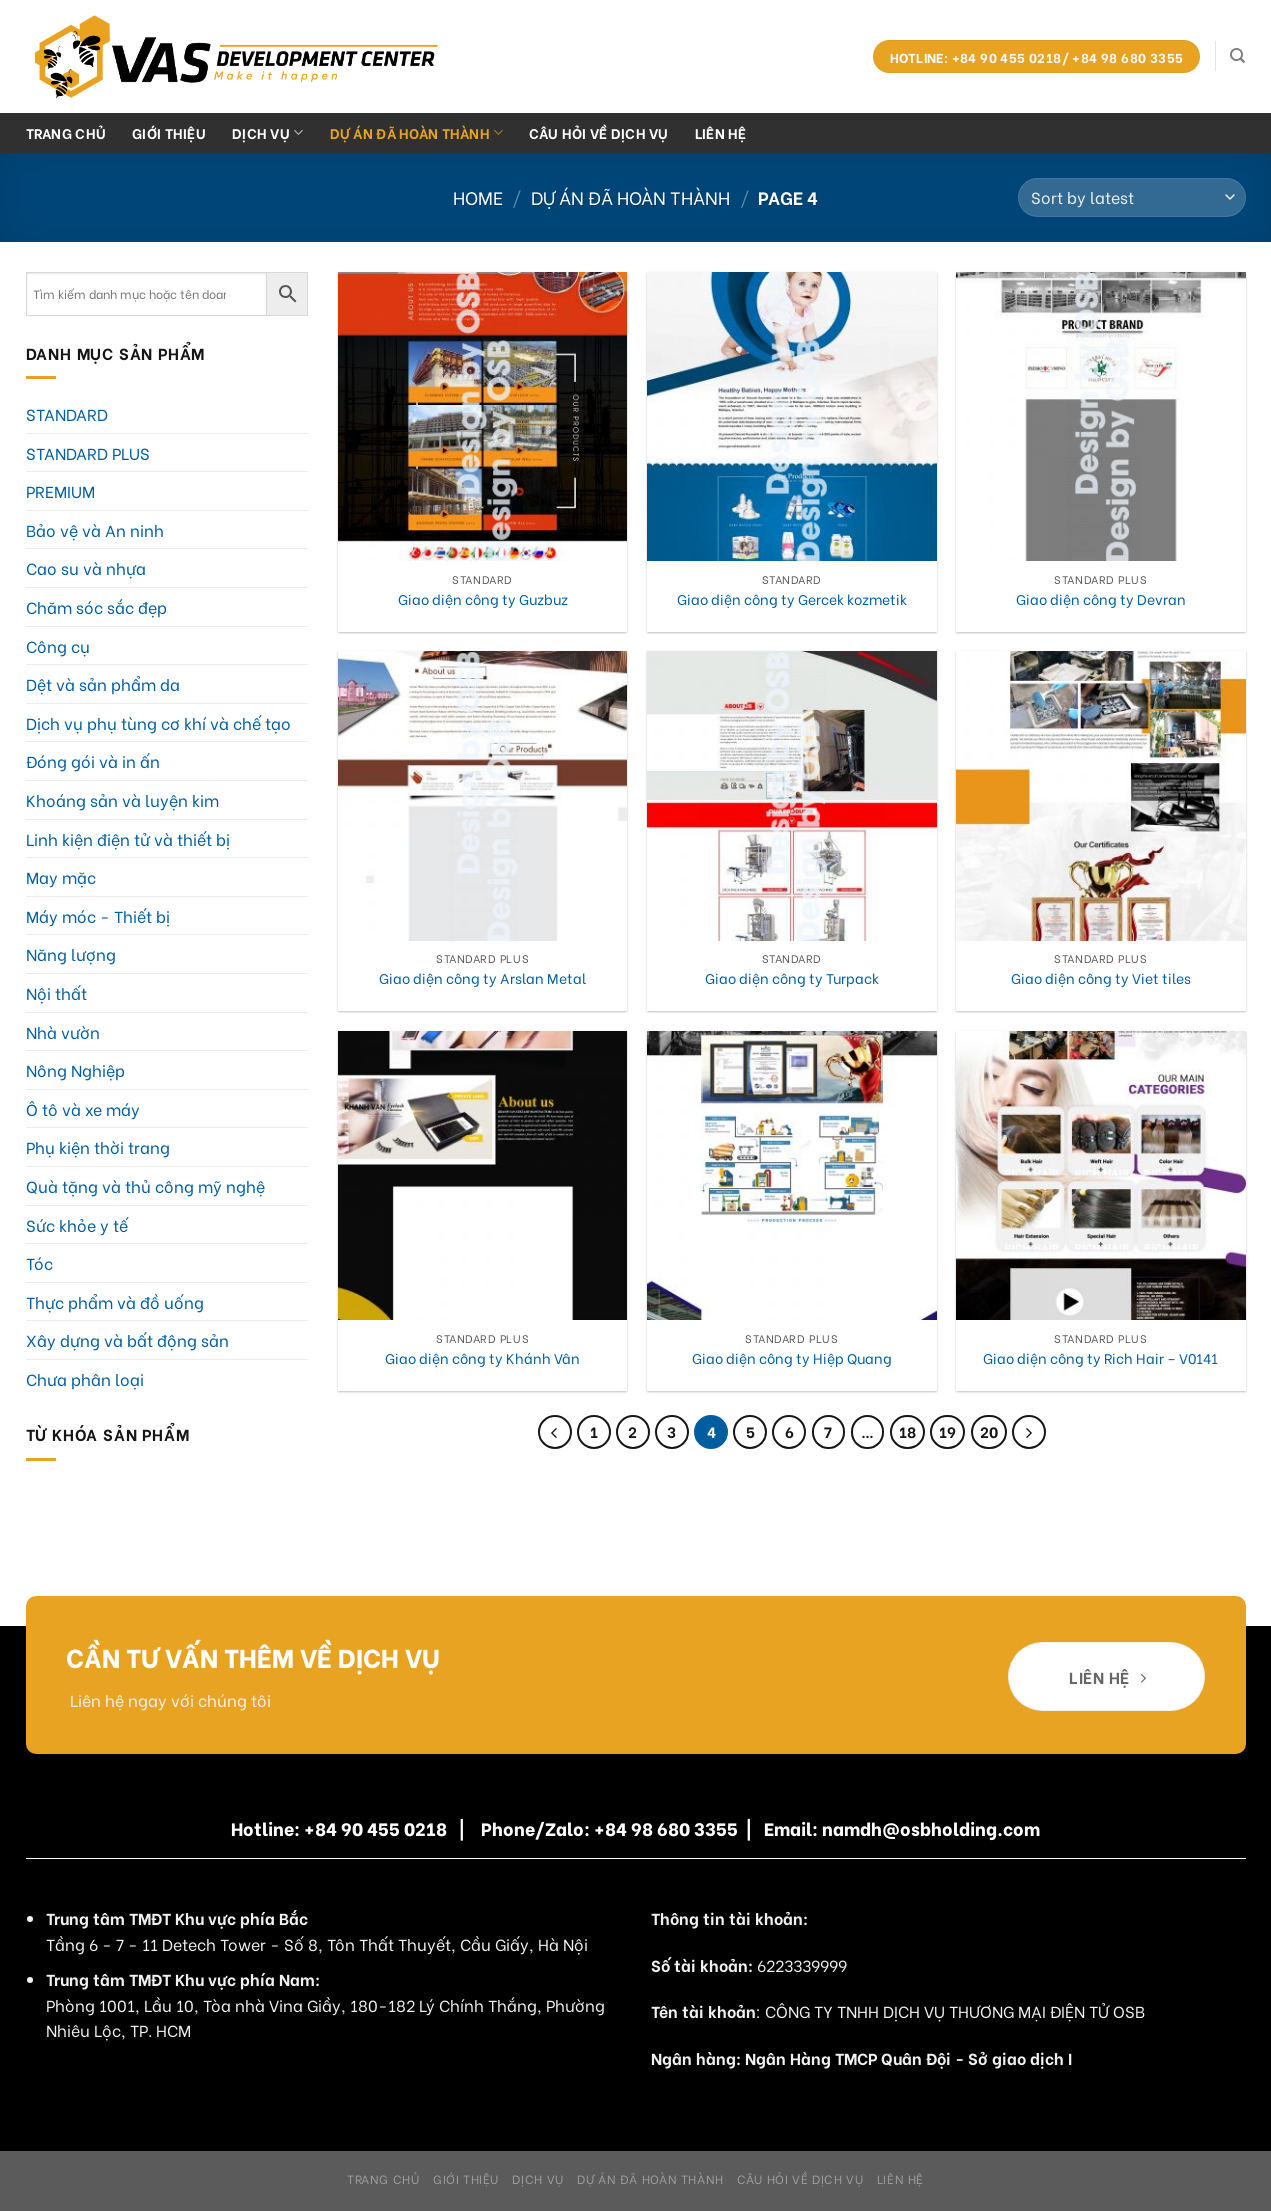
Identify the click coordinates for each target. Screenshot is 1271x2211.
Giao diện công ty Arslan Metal (482, 978)
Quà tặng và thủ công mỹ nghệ (145, 1185)
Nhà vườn (63, 1031)
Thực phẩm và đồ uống (115, 1301)
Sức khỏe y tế (77, 1224)
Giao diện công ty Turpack (792, 978)
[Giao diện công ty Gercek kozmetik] (792, 417)
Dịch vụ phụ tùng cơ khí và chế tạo (158, 722)
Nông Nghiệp (75, 1069)
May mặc (61, 876)
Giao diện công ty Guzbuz (483, 599)
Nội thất (56, 992)
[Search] (1237, 56)
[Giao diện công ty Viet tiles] (1101, 796)
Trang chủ (66, 132)
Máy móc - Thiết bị (98, 915)
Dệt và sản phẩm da (103, 683)
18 (907, 1431)
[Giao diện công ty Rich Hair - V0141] (1101, 1176)
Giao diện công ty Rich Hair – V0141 (1100, 1358)
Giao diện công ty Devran (1101, 599)
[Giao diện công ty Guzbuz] (483, 417)
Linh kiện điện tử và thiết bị (128, 838)
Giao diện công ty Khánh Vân (482, 1358)
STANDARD (67, 413)
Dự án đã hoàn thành (417, 132)
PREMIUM (60, 490)
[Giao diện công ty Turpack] (792, 796)
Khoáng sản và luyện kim (122, 799)
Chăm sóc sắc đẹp (96, 606)
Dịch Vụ (268, 132)
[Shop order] (1131, 197)
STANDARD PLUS (88, 452)
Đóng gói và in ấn (93, 760)
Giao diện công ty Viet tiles (1101, 978)
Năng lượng (71, 953)
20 (989, 1431)
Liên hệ (721, 132)
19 (947, 1431)
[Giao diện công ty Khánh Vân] (483, 1176)
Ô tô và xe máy (83, 1108)
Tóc (39, 1262)
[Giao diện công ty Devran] (1101, 417)
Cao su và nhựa (86, 567)
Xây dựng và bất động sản (127, 1339)
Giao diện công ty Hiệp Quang (792, 1358)
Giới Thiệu (169, 132)
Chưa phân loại (85, 1378)
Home (478, 196)
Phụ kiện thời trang (98, 1146)
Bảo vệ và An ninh (95, 529)
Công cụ (58, 645)
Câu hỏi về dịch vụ (598, 132)
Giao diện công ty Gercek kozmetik (792, 599)
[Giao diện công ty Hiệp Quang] (792, 1176)
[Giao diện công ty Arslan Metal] (483, 796)
